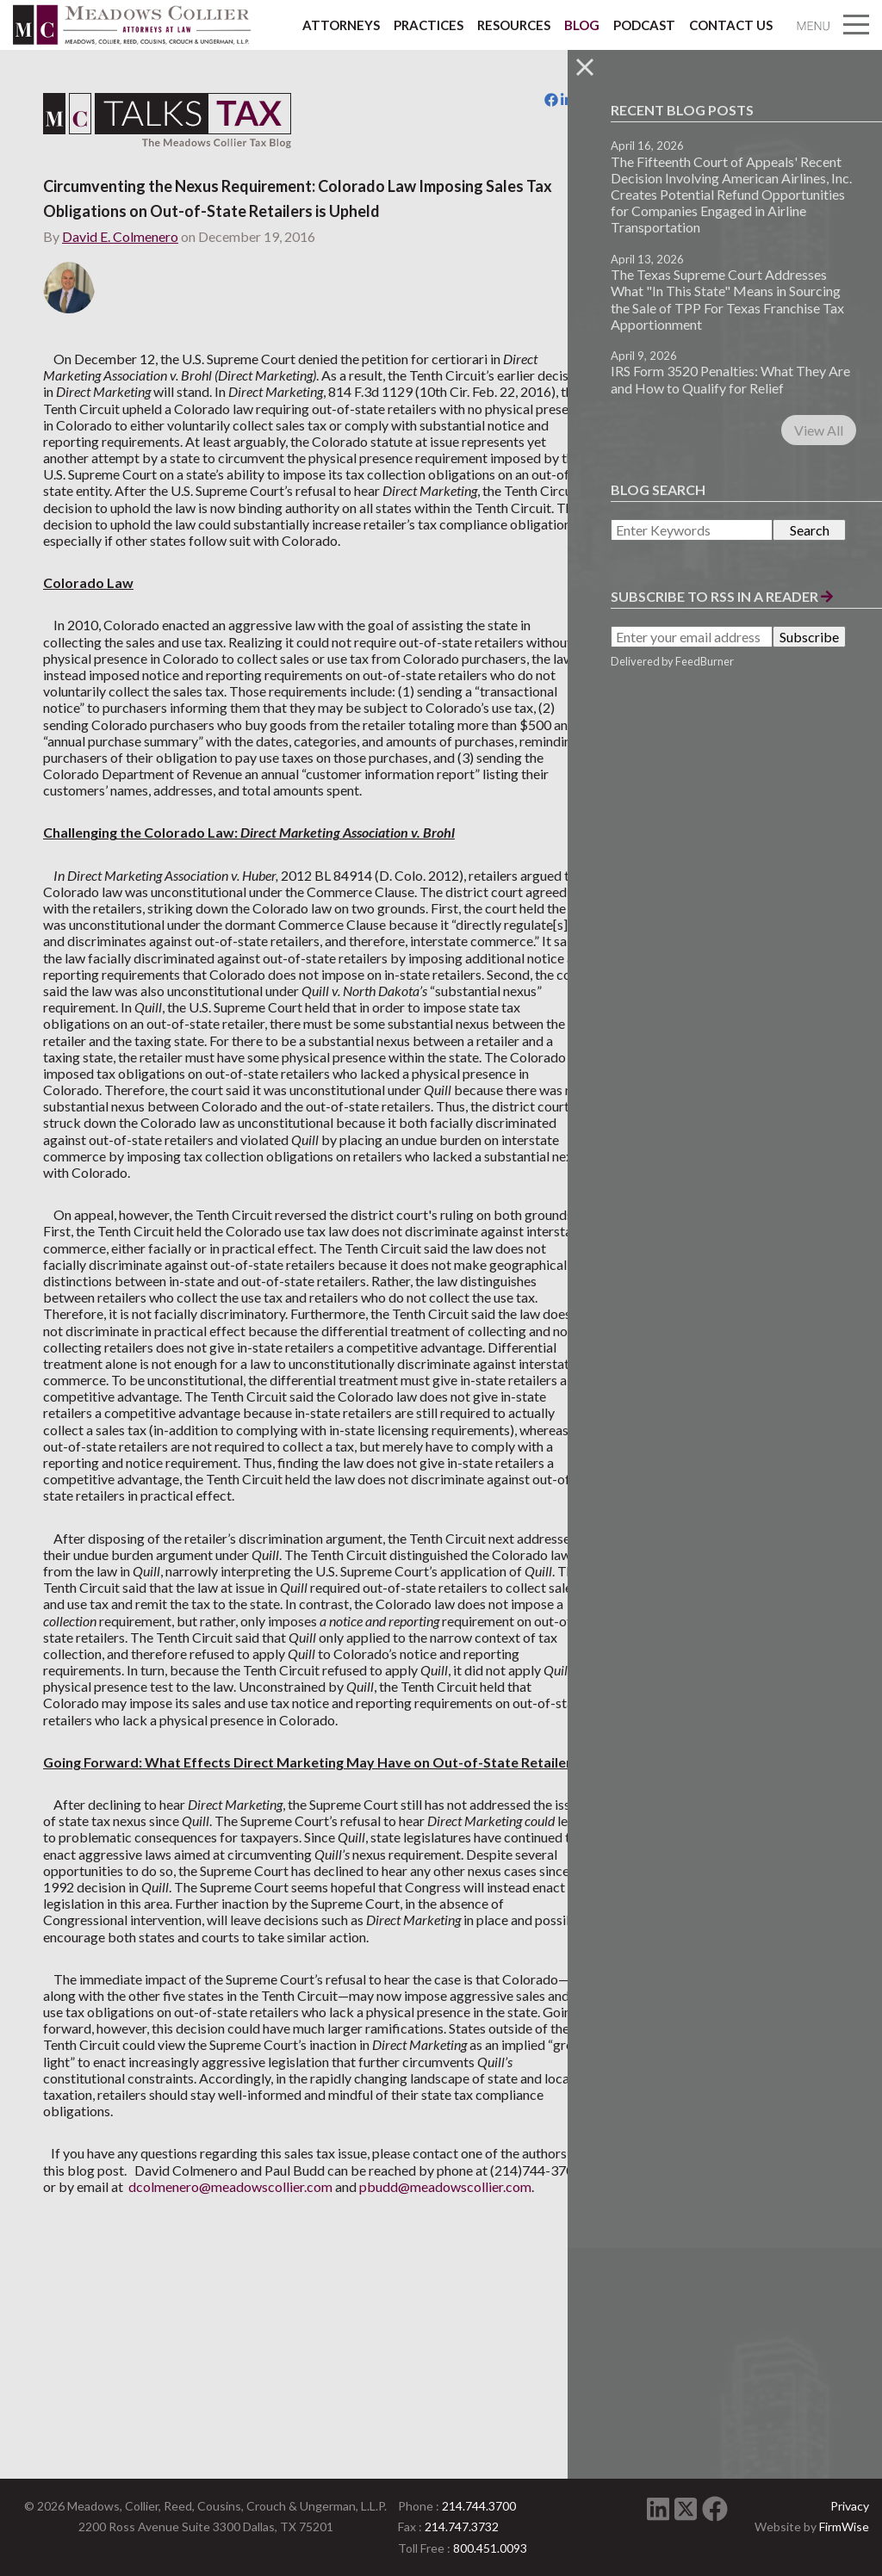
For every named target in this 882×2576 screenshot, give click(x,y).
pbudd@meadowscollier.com (129, 2401)
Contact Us (731, 25)
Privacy (849, 2506)
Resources (513, 25)
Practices (428, 25)
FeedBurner (704, 661)
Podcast (644, 25)
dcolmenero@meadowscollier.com (378, 2384)
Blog (581, 25)
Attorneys (341, 25)
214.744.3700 (479, 2506)
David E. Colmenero (120, 236)
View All (818, 430)
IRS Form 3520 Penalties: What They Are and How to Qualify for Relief (730, 378)
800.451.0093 (490, 2548)
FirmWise (844, 2526)
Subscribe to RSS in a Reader (722, 596)
